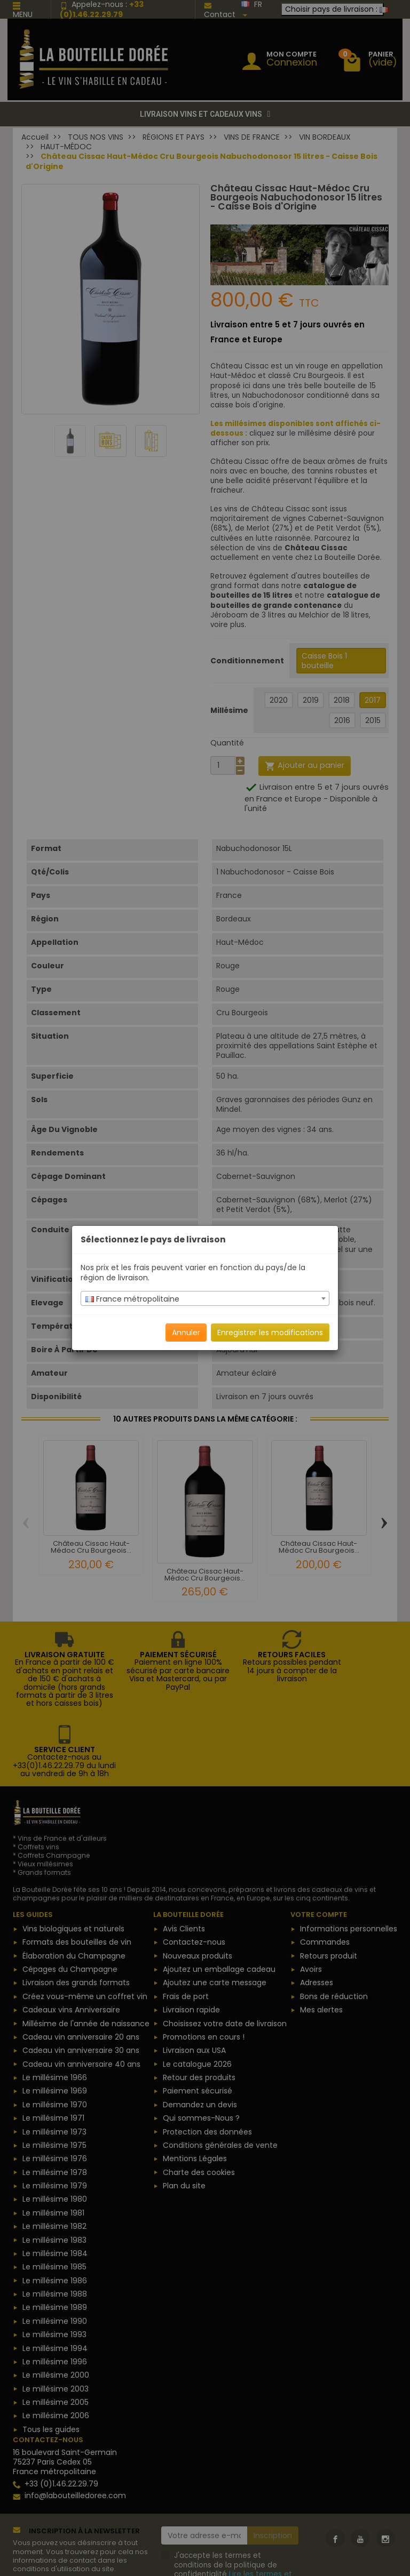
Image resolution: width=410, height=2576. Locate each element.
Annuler (186, 1332)
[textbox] (205, 1298)
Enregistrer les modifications (270, 1332)
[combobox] (205, 1298)
